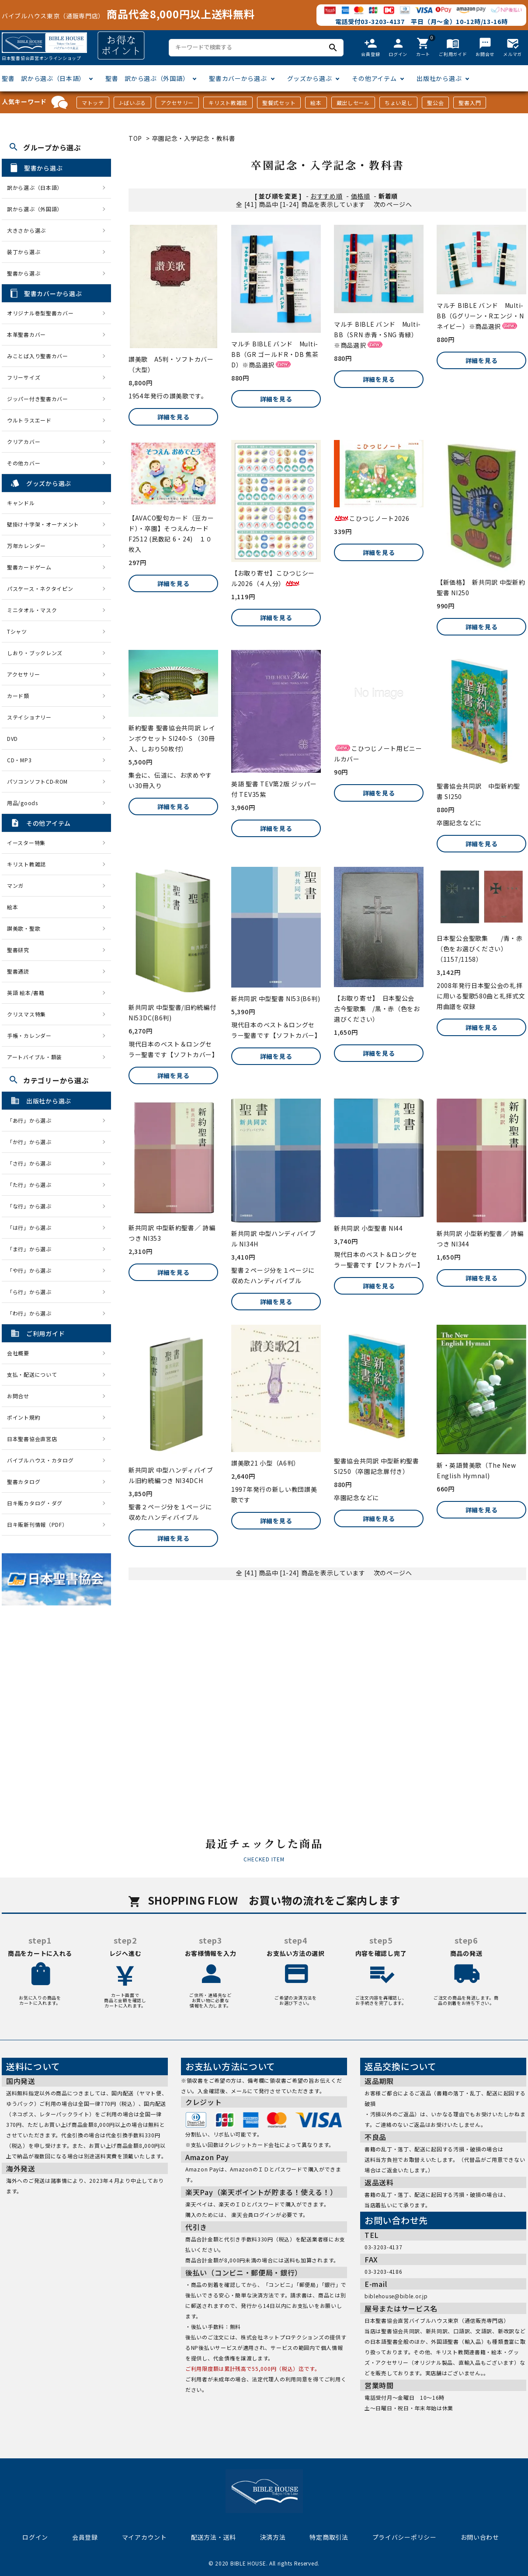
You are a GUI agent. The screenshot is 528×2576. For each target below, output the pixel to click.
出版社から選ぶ (439, 78)
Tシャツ (17, 631)
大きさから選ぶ (26, 230)
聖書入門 (470, 102)
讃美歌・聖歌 (23, 928)
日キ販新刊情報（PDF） (37, 1524)
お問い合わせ (480, 2537)
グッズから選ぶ (309, 78)
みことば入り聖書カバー (37, 356)
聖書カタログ (23, 1481)
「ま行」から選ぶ (32, 1249)
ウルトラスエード (29, 420)
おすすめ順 (326, 196)
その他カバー (23, 463)
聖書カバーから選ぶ (238, 78)
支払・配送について (32, 1374)
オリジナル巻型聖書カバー (40, 313)
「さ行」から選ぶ (32, 1163)
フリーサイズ (23, 377)
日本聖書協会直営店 (32, 1438)
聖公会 (435, 102)
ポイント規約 (23, 1417)
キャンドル (21, 502)
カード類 (18, 695)
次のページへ (393, 204)
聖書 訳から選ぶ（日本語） (43, 78)
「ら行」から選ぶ (32, 1291)
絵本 (315, 102)
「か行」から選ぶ (32, 1141)
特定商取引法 (328, 2537)
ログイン (35, 2537)
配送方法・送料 (213, 2537)
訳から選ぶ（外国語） (35, 209)
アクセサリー (177, 102)
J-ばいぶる (132, 102)
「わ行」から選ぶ (32, 1313)
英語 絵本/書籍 (26, 992)
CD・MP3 (19, 760)
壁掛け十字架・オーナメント (43, 524)
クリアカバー (23, 441)
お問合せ (18, 1396)
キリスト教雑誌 (227, 102)
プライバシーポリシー (404, 2537)
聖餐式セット (278, 102)
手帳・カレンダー (29, 1035)
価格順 (360, 196)
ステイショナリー (29, 717)
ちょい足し (399, 102)
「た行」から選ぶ (32, 1184)
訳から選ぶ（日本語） (35, 187)
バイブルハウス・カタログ (40, 1460)
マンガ (15, 885)
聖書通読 (18, 971)
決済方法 (273, 2537)
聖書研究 (18, 949)
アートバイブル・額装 (34, 1057)
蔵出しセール (353, 102)
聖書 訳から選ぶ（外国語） (147, 78)
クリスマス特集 (26, 1014)
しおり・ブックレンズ (35, 652)
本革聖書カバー (26, 334)
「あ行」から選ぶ (32, 1120)
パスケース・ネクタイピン (40, 588)
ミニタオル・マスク (32, 610)
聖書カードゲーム (29, 567)
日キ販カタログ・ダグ (35, 1503)
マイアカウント (144, 2537)
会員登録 (85, 2537)
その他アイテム (374, 78)
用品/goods (22, 802)
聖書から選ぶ (23, 273)
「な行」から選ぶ (32, 1206)
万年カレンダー (26, 545)
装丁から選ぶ (23, 251)
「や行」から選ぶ (32, 1270)
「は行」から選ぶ (32, 1227)
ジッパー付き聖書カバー (37, 398)
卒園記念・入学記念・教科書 (194, 138)
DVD (12, 738)
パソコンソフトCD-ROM (37, 781)
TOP (135, 138)
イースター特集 (26, 842)
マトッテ (93, 102)
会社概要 (18, 1353)
